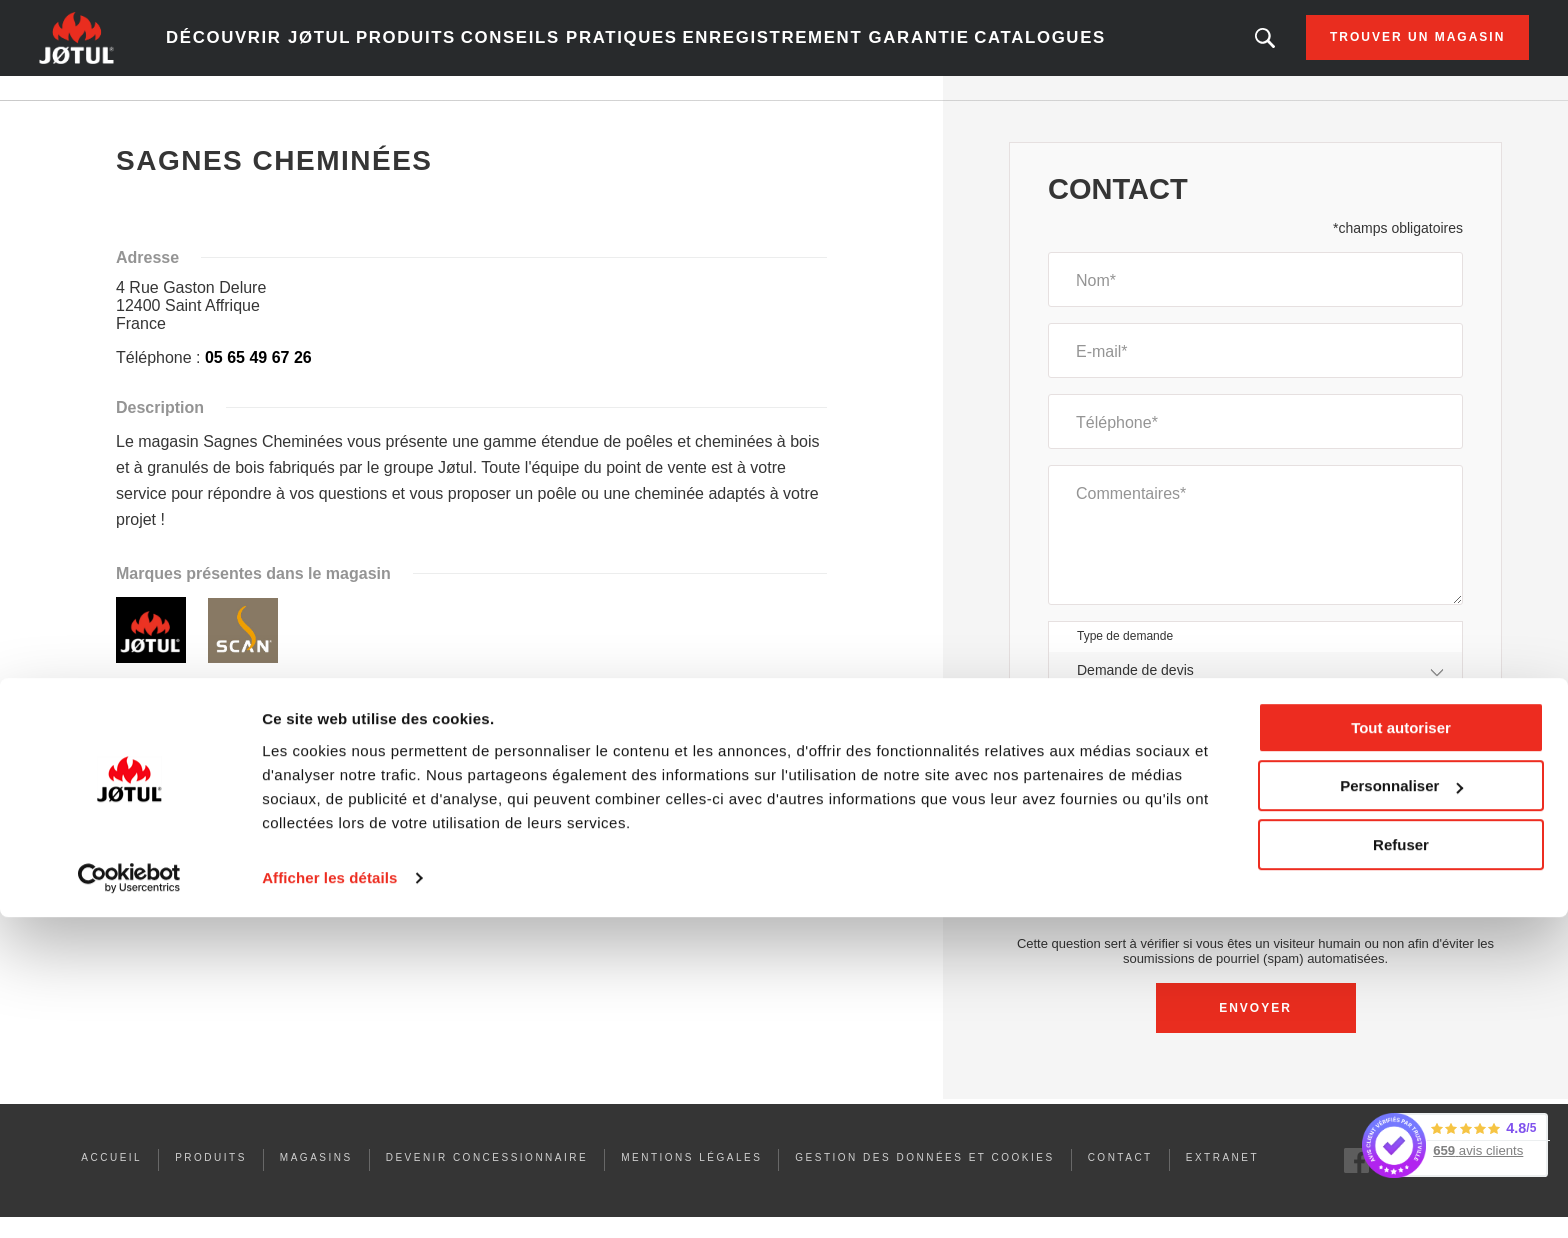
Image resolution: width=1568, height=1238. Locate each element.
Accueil (151, 119)
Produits (468, 50)
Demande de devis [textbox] (1135, 694)
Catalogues (1007, 50)
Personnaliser (1401, 1106)
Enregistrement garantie (826, 50)
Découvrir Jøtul (337, 50)
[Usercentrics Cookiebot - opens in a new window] (129, 1199)
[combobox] (1255, 694)
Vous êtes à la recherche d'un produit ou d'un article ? (1173, 50)
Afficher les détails (329, 1198)
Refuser (1401, 1165)
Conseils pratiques (612, 50)
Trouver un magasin (1325, 50)
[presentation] (1256, 918)
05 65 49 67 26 (258, 381)
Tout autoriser (1401, 1048)
